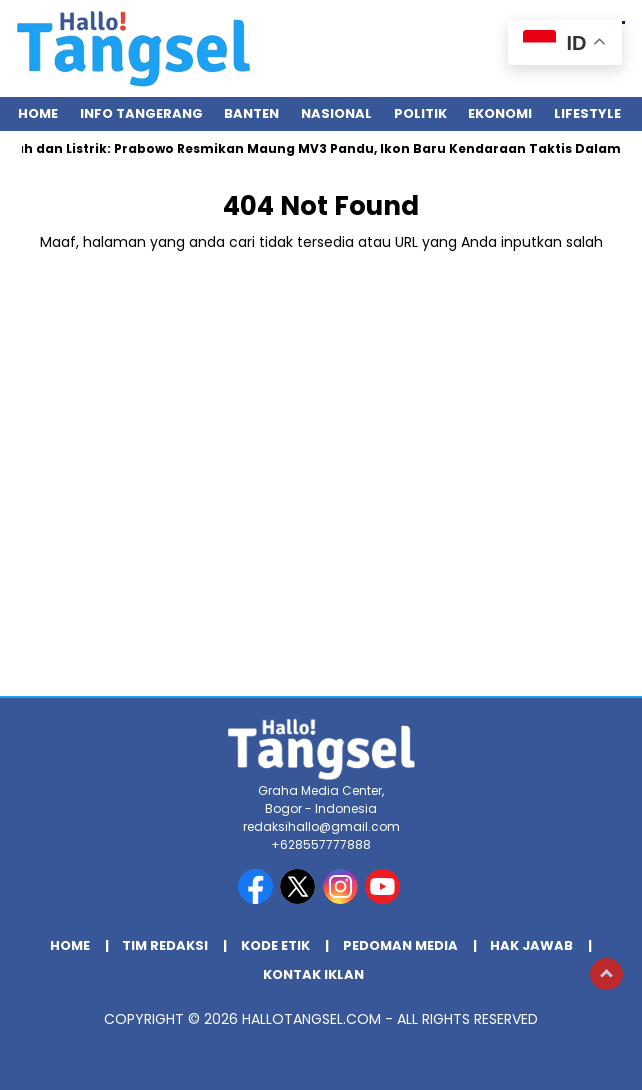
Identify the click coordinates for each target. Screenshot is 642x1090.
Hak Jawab (531, 945)
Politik (420, 113)
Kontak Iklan (313, 974)
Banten (251, 113)
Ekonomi (500, 113)
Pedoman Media (400, 945)
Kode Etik (275, 945)
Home (38, 113)
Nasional (336, 113)
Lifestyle (587, 113)
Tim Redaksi (165, 945)
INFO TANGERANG (141, 113)
